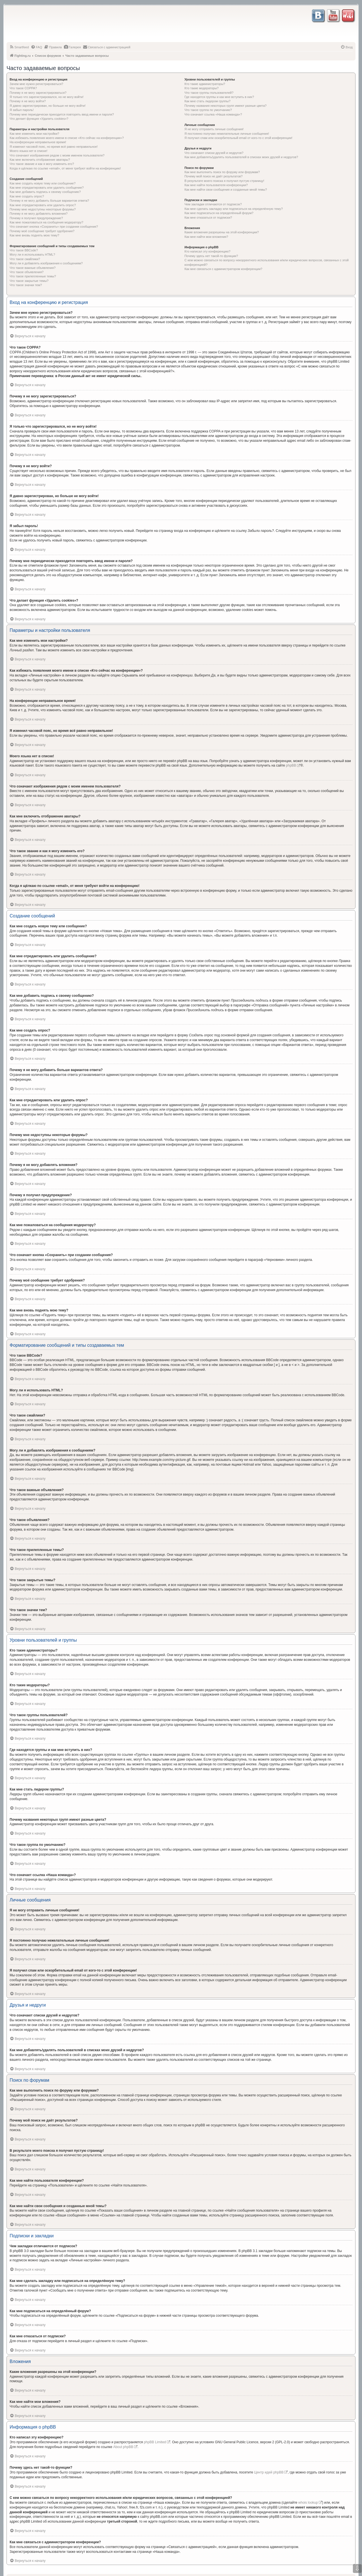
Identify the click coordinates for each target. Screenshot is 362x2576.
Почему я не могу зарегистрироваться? (38, 92)
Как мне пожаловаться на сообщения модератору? (46, 222)
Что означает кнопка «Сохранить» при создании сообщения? (54, 226)
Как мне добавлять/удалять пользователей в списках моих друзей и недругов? (241, 157)
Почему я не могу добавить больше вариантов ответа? (49, 200)
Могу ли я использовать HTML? (32, 254)
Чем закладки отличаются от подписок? (213, 204)
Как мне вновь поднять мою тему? (34, 235)
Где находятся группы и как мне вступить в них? (219, 97)
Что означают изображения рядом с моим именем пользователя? (57, 155)
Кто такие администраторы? (204, 84)
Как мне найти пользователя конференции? (216, 185)
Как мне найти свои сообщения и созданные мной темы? (225, 189)
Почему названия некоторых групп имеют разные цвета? (225, 105)
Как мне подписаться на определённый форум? (218, 213)
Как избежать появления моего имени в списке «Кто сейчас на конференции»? (67, 138)
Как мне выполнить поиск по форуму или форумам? (222, 172)
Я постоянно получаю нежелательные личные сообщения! (226, 133)
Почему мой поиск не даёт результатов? (213, 176)
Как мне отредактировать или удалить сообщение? (47, 187)
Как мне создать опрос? (27, 196)
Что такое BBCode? (24, 250)
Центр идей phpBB (268, 2472)
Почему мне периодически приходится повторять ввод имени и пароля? (62, 114)
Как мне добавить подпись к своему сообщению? (45, 191)
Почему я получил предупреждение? (36, 218)
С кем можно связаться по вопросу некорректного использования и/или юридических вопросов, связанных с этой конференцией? (266, 262)
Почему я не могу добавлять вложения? (39, 213)
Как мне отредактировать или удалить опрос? (43, 205)
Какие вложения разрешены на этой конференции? (221, 232)
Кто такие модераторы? (201, 88)
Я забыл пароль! (22, 110)
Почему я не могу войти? (28, 101)
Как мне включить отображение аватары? (40, 159)
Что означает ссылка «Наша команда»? (213, 114)
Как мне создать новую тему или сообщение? (43, 183)
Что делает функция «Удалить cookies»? (39, 118)
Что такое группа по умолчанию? (208, 110)
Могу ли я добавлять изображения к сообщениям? (46, 263)
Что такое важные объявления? (32, 267)
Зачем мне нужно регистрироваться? (36, 84)
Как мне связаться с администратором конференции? (223, 269)
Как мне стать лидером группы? (207, 101)
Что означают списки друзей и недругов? (214, 153)
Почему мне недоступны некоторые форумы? (43, 209)
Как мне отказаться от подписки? (208, 217)
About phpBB (123, 2447)
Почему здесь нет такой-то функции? (211, 256)
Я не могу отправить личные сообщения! (214, 129)
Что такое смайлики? (25, 259)
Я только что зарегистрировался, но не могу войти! (46, 97)
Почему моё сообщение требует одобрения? (42, 231)
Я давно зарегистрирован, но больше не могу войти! (48, 105)
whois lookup (308, 2503)
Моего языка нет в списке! (29, 151)
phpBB (291, 765)
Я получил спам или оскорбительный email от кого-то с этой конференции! (238, 138)
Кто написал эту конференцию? (207, 251)
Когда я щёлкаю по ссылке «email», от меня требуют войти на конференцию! (65, 168)
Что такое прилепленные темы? (33, 276)
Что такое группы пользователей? (208, 92)
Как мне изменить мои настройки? (34, 133)
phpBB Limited (155, 2442)
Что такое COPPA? (23, 88)
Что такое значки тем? (26, 285)
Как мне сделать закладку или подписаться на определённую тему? (233, 208)
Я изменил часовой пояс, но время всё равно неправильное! (54, 146)
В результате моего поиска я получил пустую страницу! (224, 180)
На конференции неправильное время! (38, 142)
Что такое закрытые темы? (29, 280)
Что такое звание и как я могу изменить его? (42, 164)
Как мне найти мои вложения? (206, 236)
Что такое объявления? (27, 272)
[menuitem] (19, 47)
